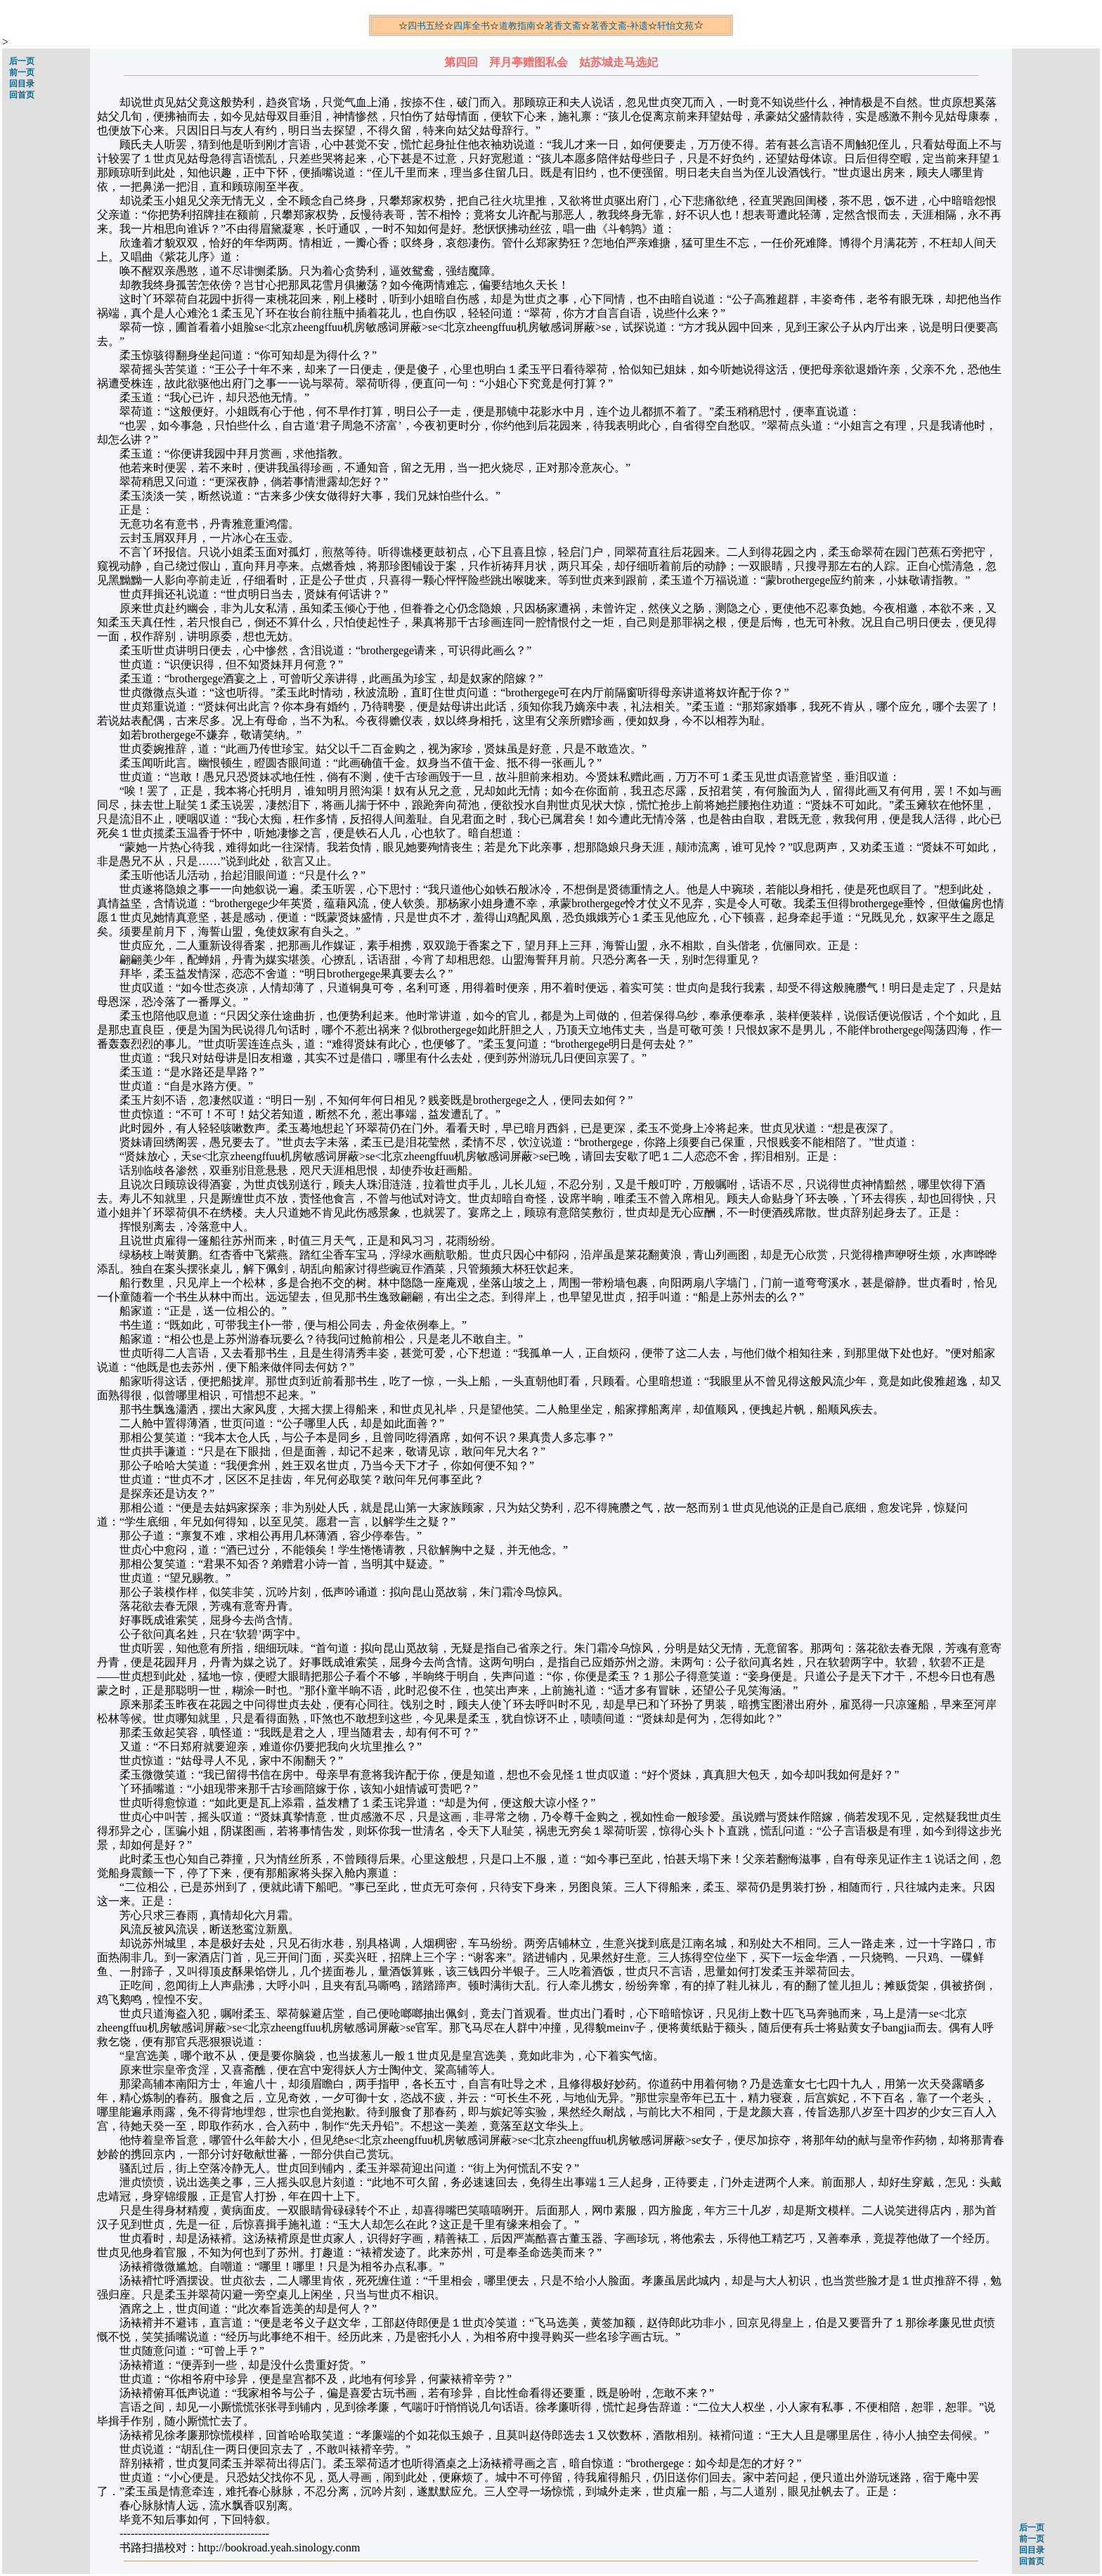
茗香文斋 (563, 25)
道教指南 (517, 25)
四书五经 (426, 25)
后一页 (21, 61)
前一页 (21, 72)
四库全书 (471, 25)
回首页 (21, 95)
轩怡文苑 (675, 25)
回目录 (21, 84)
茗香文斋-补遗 (619, 25)
